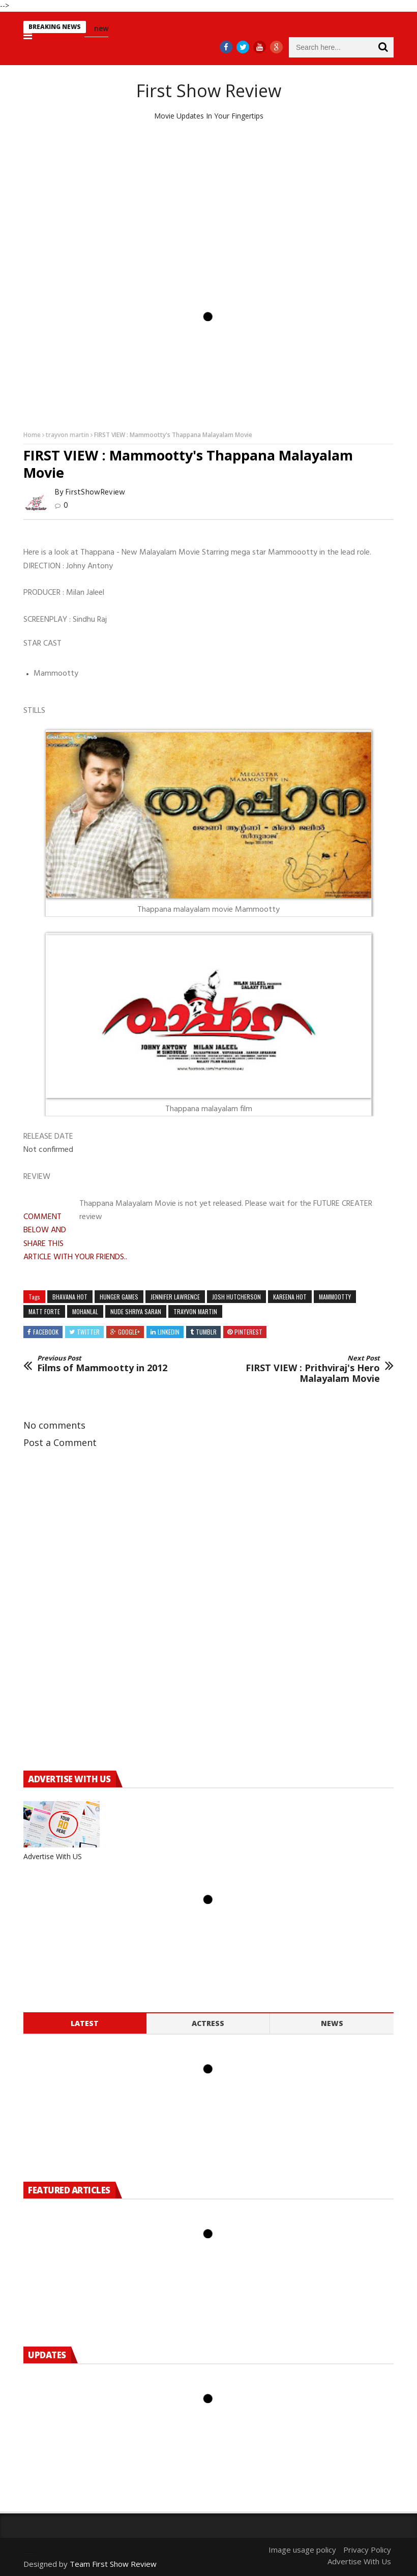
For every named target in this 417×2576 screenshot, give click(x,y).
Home (32, 434)
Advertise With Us (359, 2561)
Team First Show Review (113, 2564)
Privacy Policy (367, 2549)
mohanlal (85, 1311)
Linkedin (169, 1331)
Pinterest (248, 1331)
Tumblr (206, 1331)
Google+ (129, 1331)
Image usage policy (302, 2549)
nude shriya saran (135, 1311)
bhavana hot (69, 1296)
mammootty (335, 1296)
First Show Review (208, 90)
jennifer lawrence (175, 1296)
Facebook (45, 1331)
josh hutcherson (236, 1296)
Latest (85, 2023)
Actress (208, 2023)
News (332, 2023)
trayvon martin (67, 434)
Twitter (88, 1331)
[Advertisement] (208, 208)
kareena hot (290, 1296)
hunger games (119, 1296)
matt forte (44, 1311)
